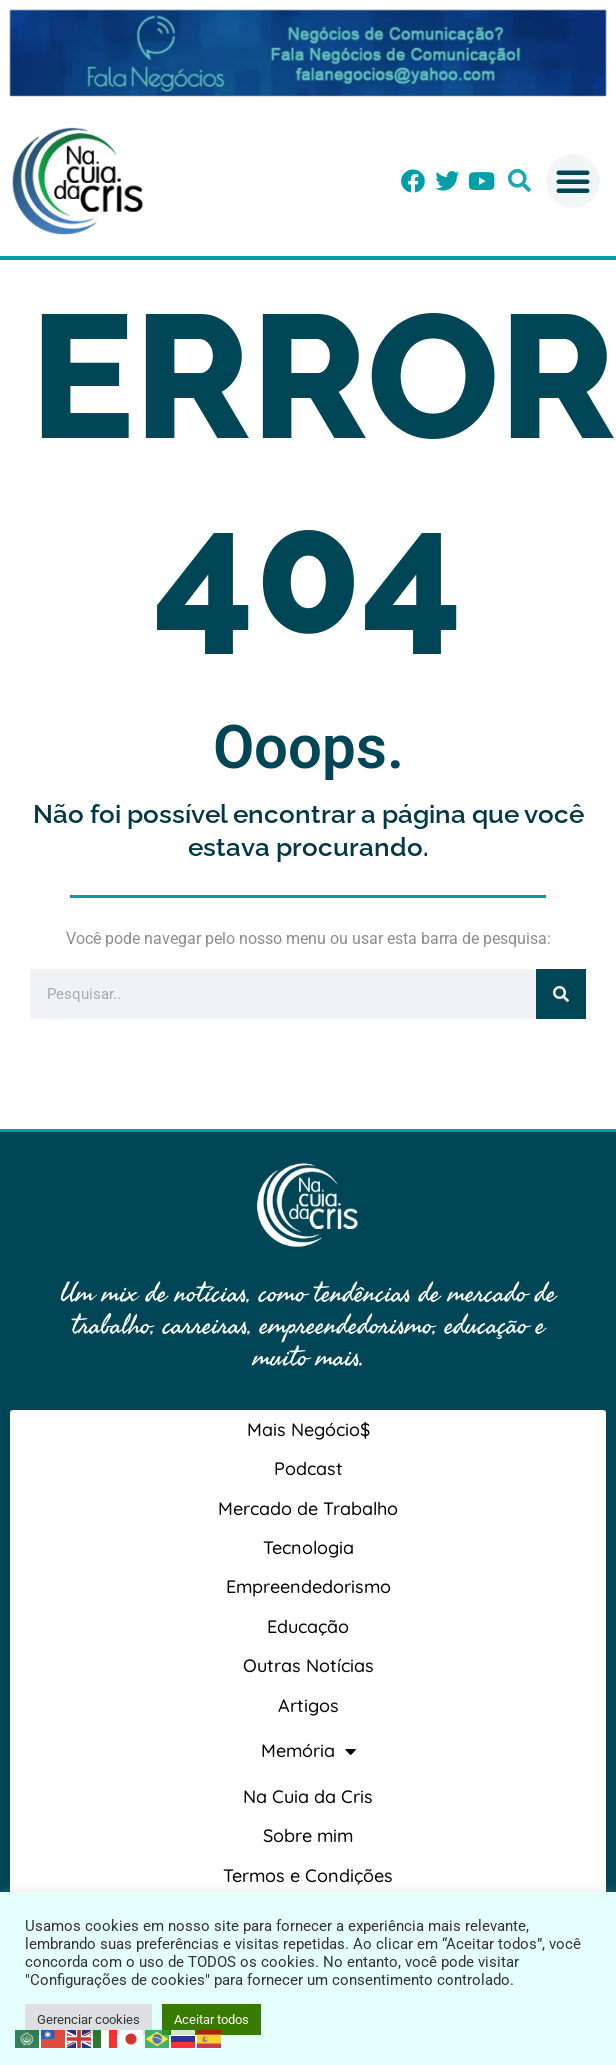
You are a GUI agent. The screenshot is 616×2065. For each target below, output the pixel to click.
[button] (519, 180)
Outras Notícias (308, 1665)
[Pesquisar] (561, 994)
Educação (308, 1626)
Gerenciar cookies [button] (88, 2019)
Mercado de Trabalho (308, 1508)
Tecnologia (308, 1547)
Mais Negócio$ (308, 1429)
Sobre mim (308, 1835)
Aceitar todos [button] (211, 2019)
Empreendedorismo (308, 1586)
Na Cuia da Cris (308, 1796)
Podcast (308, 1468)
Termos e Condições (308, 1875)
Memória (308, 1751)
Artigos (308, 1705)
